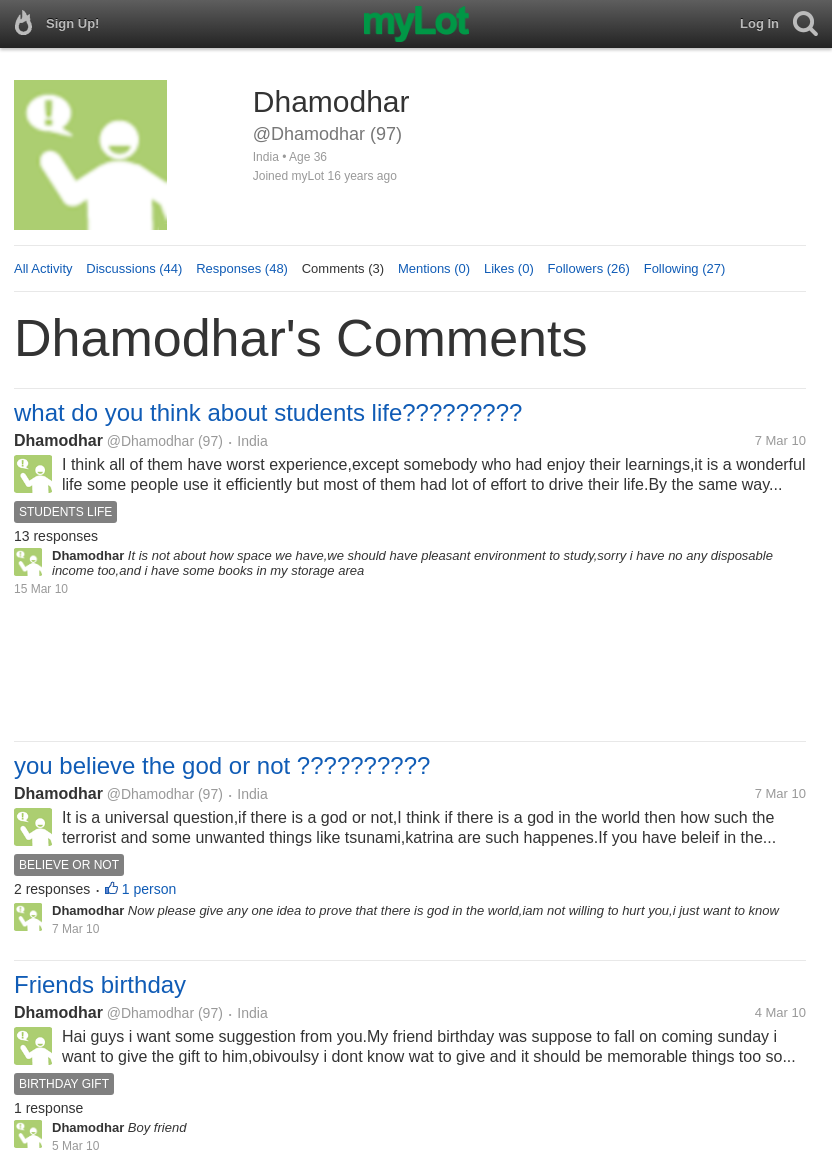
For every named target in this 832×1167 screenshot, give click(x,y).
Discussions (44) (134, 268)
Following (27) (685, 268)
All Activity (43, 268)
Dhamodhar (58, 440)
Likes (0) (509, 268)
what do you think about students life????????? (268, 412)
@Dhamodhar (150, 441)
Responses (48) (242, 268)
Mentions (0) (434, 268)
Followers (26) (589, 268)
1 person (149, 889)
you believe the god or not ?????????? (222, 765)
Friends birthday (100, 984)
